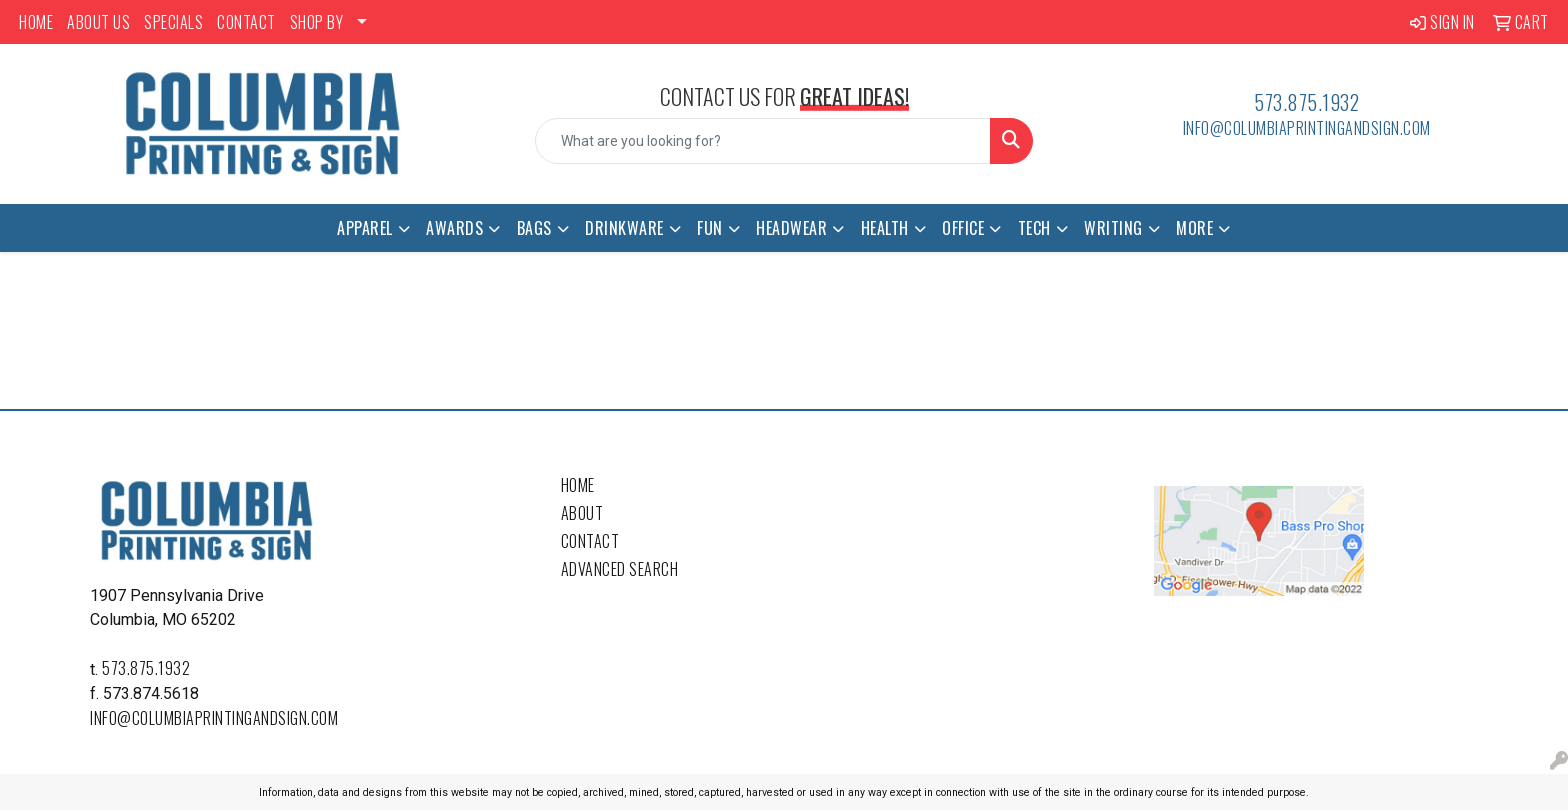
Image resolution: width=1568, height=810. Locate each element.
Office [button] (963, 228)
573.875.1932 (1306, 102)
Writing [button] (1113, 228)
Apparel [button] (365, 228)
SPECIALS (173, 22)
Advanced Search (620, 569)
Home (578, 485)
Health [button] (885, 228)
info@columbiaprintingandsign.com (1307, 128)
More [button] (1194, 228)
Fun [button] (710, 228)
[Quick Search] (763, 141)
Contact (590, 541)
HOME (36, 22)
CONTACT (246, 22)
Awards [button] (454, 228)
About (582, 513)
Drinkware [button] (624, 228)
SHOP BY (317, 22)
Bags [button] (534, 228)
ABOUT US (98, 22)
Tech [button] (1034, 228)
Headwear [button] (791, 228)
